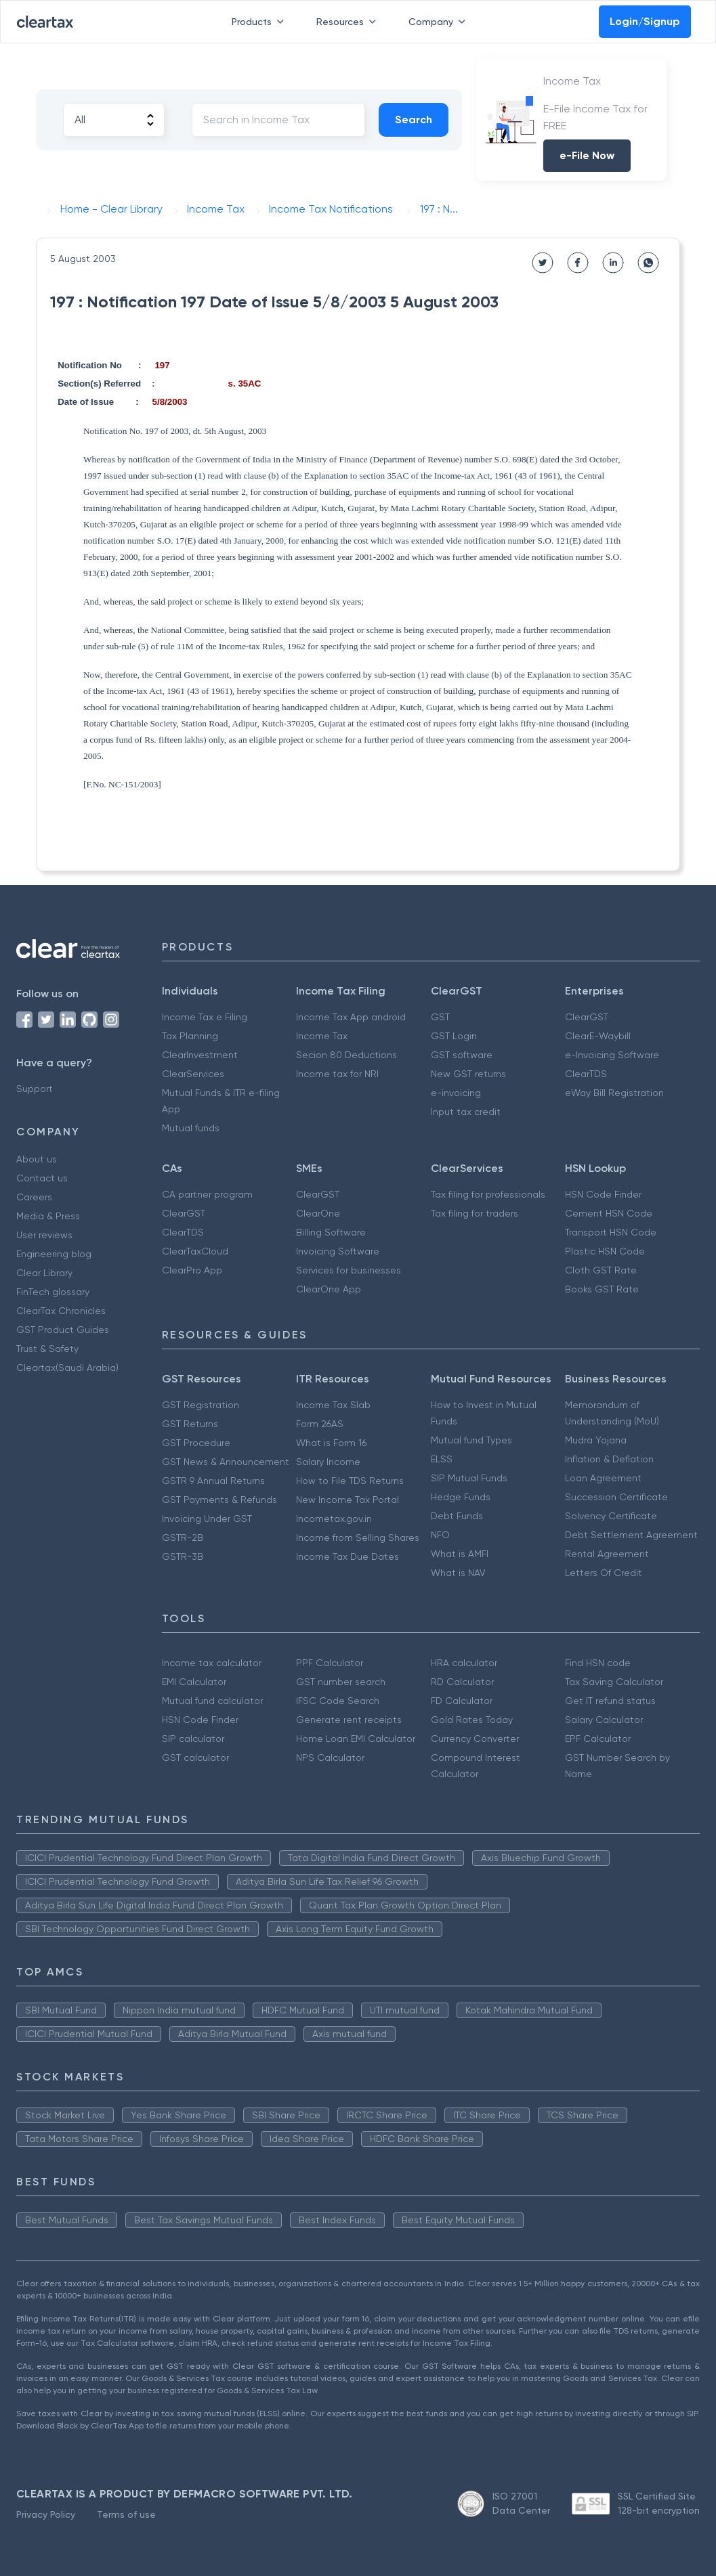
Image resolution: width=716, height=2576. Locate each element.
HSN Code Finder (603, 1194)
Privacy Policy (45, 2514)
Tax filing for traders (474, 1213)
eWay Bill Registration (614, 1092)
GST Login (454, 1035)
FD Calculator (461, 1700)
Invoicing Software (337, 1251)
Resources (348, 21)
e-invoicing (456, 1092)
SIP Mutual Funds (469, 1477)
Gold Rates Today (472, 1719)
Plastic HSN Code (605, 1251)
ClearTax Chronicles (61, 1310)
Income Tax (322, 1035)
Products (260, 21)
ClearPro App (192, 1270)
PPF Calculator (329, 1662)
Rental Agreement (607, 1553)
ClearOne (318, 1213)
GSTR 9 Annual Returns (213, 1480)
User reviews (44, 1234)
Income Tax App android (351, 1016)
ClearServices (193, 1073)
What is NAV (458, 1572)
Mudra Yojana (596, 1440)
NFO (440, 1534)
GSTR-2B (182, 1537)
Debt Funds (457, 1515)
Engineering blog (53, 1253)
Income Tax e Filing (204, 1016)
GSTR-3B (182, 1556)
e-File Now (587, 155)
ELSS (441, 1459)
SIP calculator (193, 1738)
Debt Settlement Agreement (631, 1534)
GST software (461, 1054)
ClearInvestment (200, 1054)
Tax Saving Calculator (614, 1681)
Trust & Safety (47, 1348)
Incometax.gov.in (334, 1518)
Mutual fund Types (471, 1440)
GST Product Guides (62, 1329)
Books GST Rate (602, 1289)
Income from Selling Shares (357, 1537)
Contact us (42, 1178)
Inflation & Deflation (609, 1459)
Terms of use (126, 2514)
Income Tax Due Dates (347, 1556)
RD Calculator (462, 1681)
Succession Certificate (616, 1496)
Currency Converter (475, 1738)
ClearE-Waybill (598, 1035)
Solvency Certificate (611, 1515)
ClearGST (586, 1016)
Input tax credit (466, 1111)
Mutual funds (190, 1127)
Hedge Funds (460, 1496)
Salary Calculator (604, 1719)
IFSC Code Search (337, 1700)
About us (36, 1159)
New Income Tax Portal (347, 1499)
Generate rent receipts (349, 1719)
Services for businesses (348, 1270)
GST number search (340, 1681)
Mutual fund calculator (212, 1700)
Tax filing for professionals (488, 1194)
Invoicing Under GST (207, 1518)
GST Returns (190, 1423)
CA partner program (207, 1194)
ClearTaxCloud (195, 1251)
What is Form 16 (331, 1442)
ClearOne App (328, 1289)
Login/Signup (645, 21)
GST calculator (195, 1757)
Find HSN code (598, 1662)
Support (34, 1088)
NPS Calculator (330, 1757)
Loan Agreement (603, 1477)
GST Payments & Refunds (219, 1499)
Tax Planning (190, 1035)
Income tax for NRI (337, 1073)
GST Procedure (196, 1442)
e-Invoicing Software (612, 1054)
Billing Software (331, 1232)
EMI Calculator (194, 1681)
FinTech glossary (52, 1291)
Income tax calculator (211, 1662)
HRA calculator (464, 1662)
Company (439, 21)
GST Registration (200, 1404)
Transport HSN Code (610, 1232)
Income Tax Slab (333, 1404)
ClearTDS (586, 1073)
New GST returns (468, 1073)
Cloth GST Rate (601, 1270)
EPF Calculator (598, 1738)
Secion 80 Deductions (346, 1054)
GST (440, 1016)
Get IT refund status (610, 1700)
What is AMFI (459, 1553)
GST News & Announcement (225, 1461)
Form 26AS (319, 1423)
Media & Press (48, 1215)
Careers (34, 1197)
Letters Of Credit (603, 1572)
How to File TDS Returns (350, 1480)
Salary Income (328, 1461)
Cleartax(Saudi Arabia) (67, 1367)
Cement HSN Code (608, 1213)
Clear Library (44, 1272)
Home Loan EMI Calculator (355, 1738)
